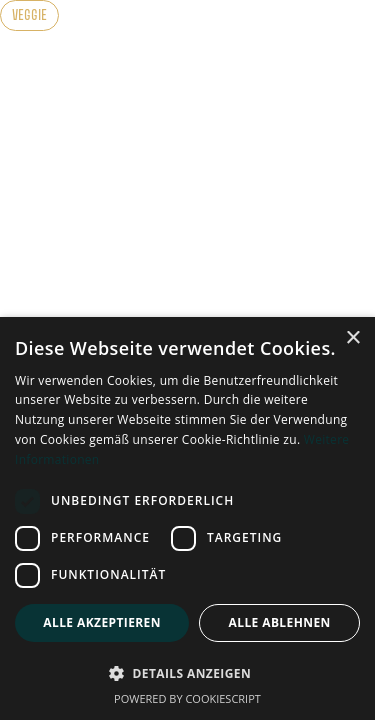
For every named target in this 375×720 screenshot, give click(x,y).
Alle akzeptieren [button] (102, 622)
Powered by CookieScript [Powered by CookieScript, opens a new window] (187, 698)
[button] (187, 673)
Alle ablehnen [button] (280, 622)
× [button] (352, 338)
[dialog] (187, 518)
